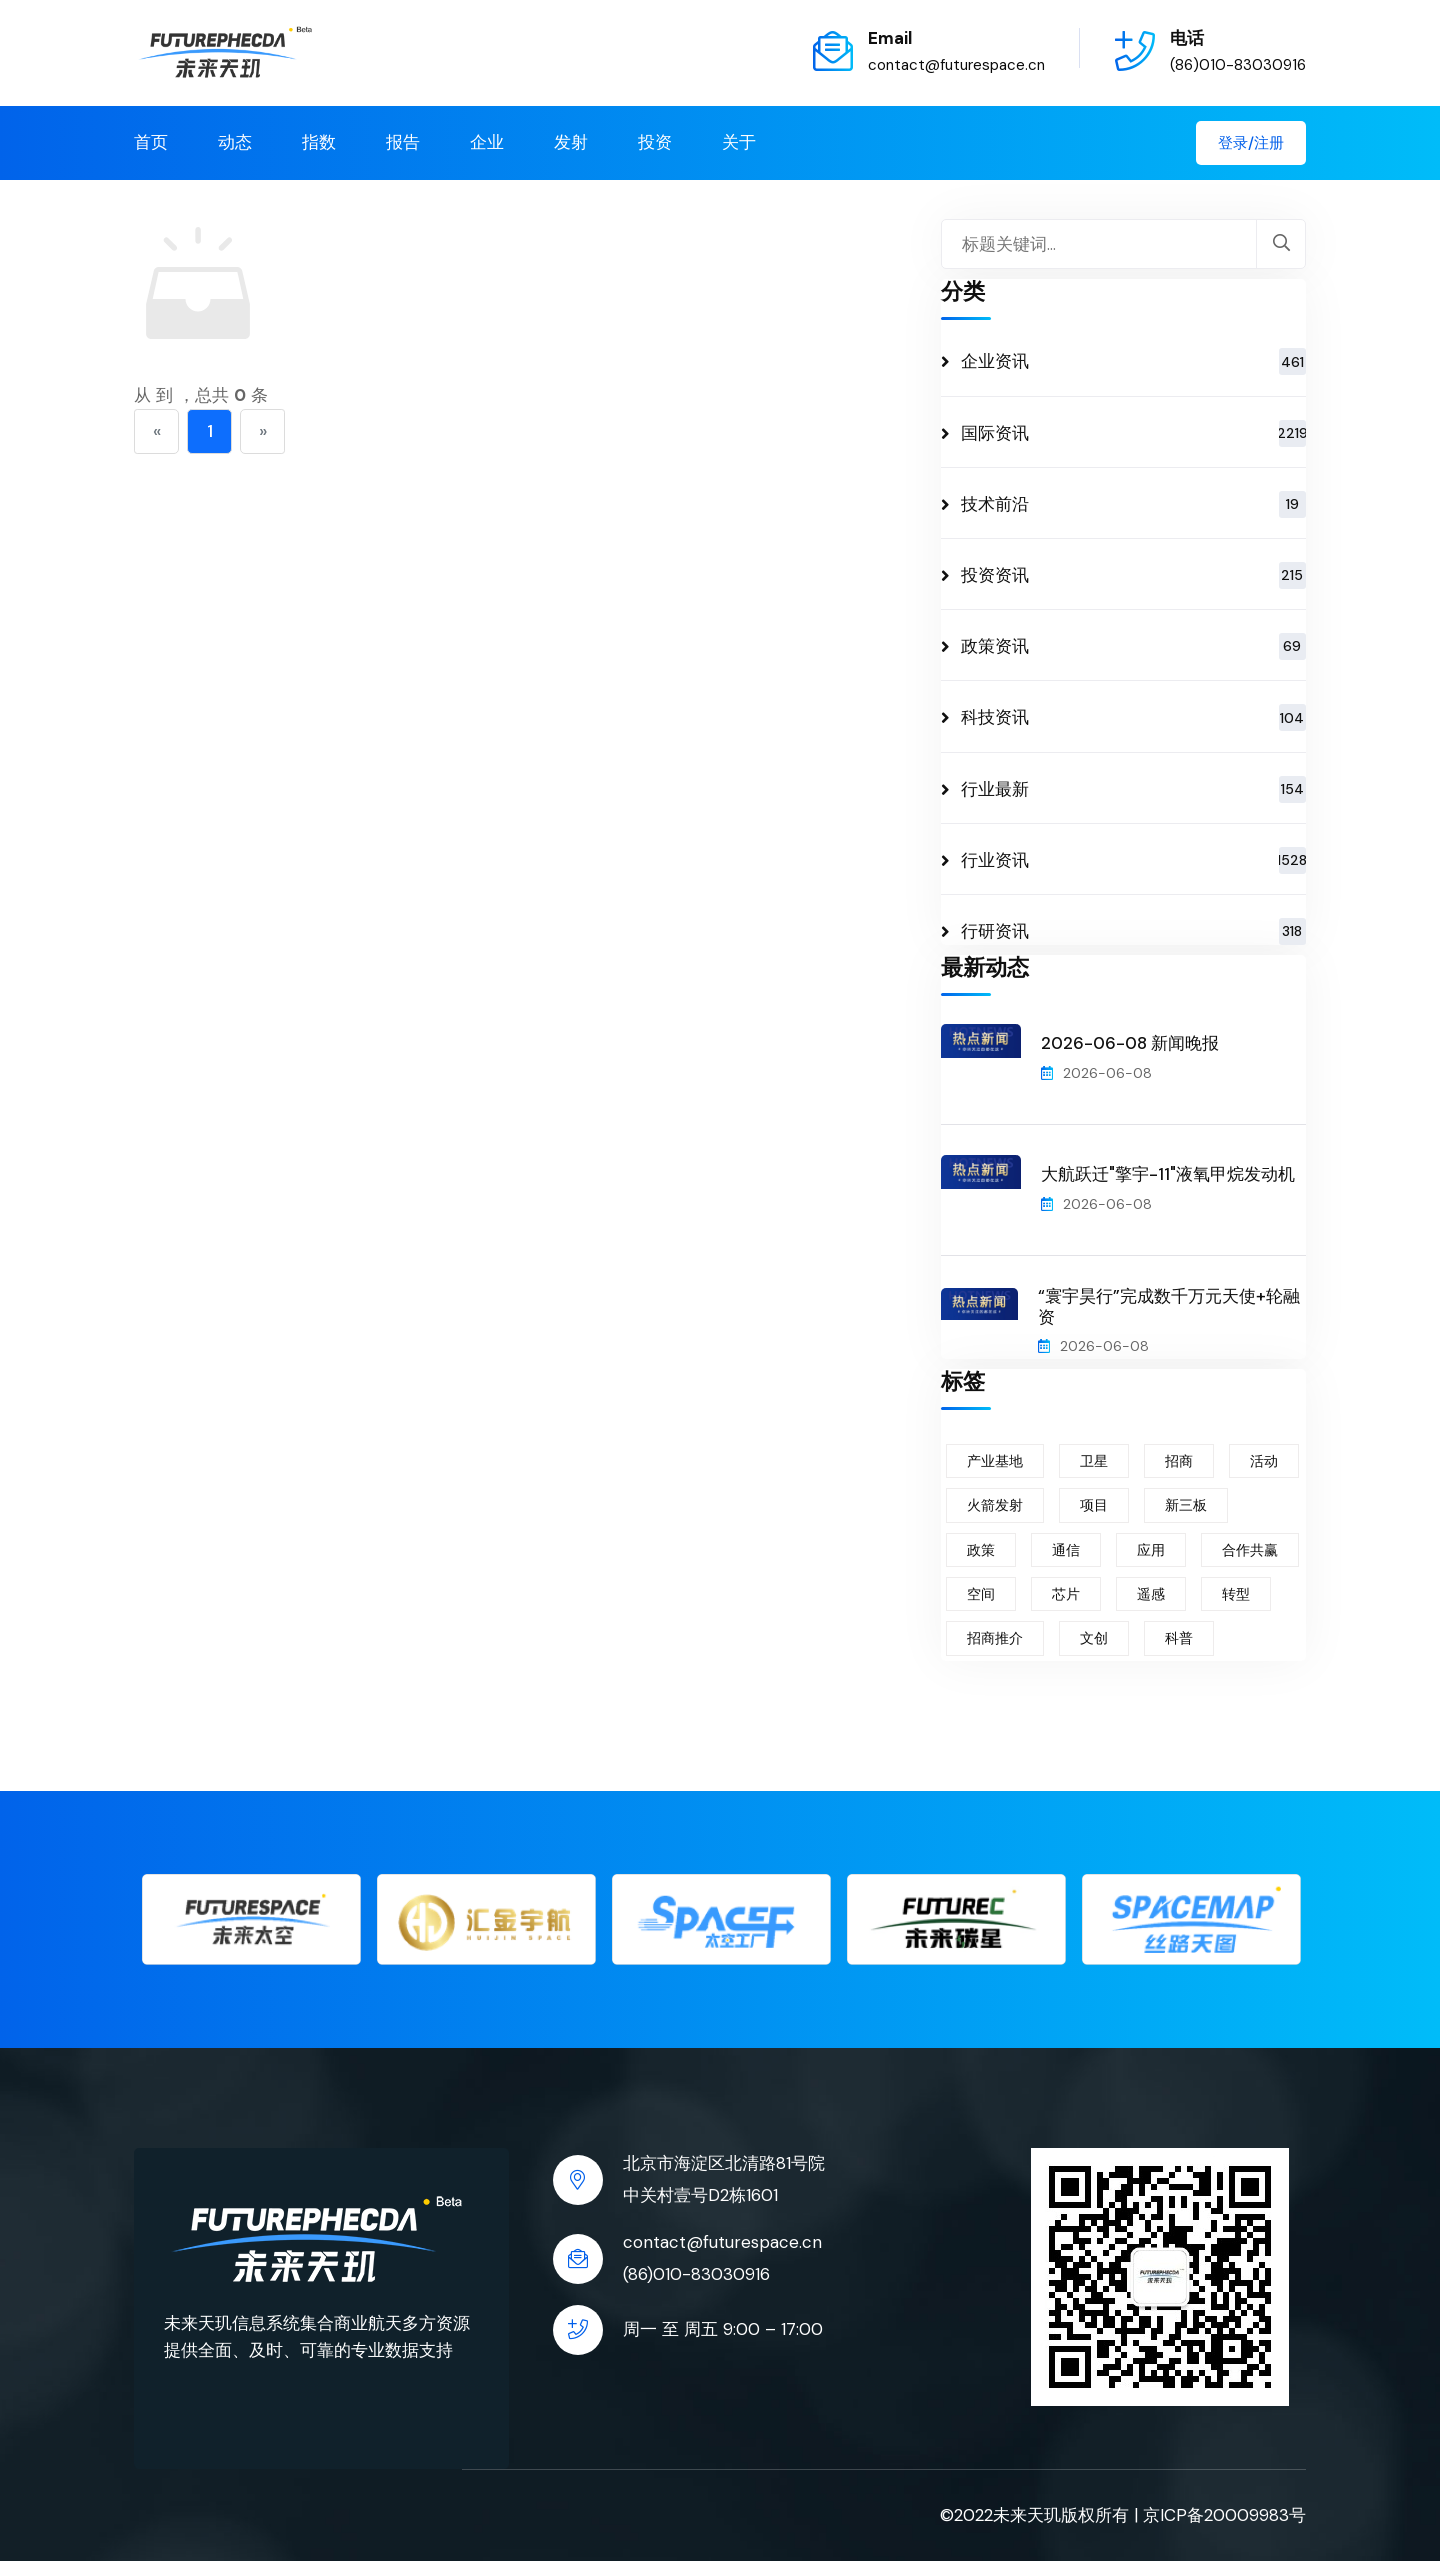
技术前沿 (1133, 504)
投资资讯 (1133, 575)
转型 (1236, 1594)
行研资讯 (1133, 931)
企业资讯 (1133, 361)
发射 (571, 142)
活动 (1264, 1461)
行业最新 (1133, 789)
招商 (1179, 1461)
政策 (981, 1550)
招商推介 (995, 1638)
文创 (1094, 1638)
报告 (403, 142)
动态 (235, 142)
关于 (739, 142)
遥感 (1151, 1594)
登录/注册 (1251, 143)
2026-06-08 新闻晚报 (1130, 1043)
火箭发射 (995, 1505)
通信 (1066, 1550)
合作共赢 (1250, 1550)
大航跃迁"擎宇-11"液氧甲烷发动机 (1168, 1174)
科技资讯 (1133, 717)
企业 (487, 142)
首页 (151, 142)
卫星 (1094, 1461)
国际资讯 (1133, 433)
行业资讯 (1133, 860)
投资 (655, 142)
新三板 (1186, 1505)
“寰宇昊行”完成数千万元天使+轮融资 (1169, 1306)
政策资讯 (1133, 646)
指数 (319, 142)
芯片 (1066, 1594)
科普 (1179, 1638)
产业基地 (995, 1461)
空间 (981, 1594)
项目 (1094, 1505)
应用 (1151, 1550)
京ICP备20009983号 (1224, 2515)
